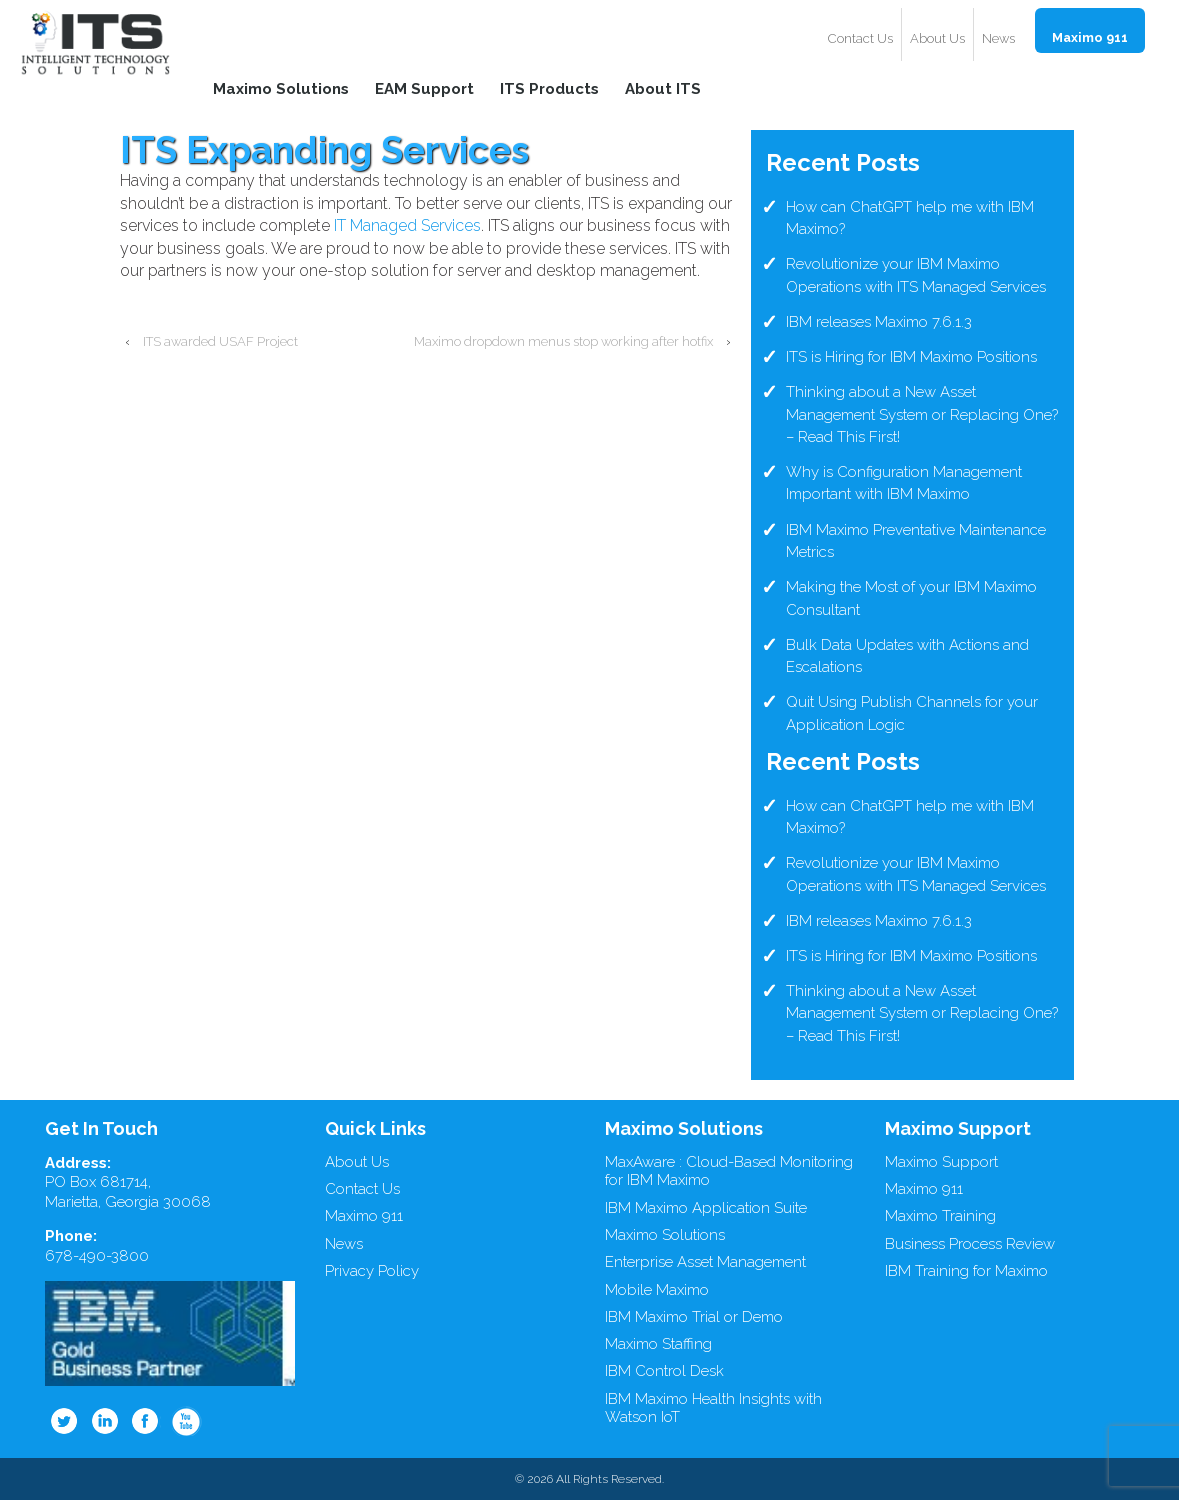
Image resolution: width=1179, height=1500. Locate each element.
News (998, 38)
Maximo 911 (1090, 37)
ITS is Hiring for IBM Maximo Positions (911, 357)
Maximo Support (941, 1162)
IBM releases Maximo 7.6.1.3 (879, 322)
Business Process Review (970, 1244)
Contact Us (860, 38)
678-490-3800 (97, 1256)
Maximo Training (940, 1216)
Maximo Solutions (281, 88)
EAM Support (424, 88)
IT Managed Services (407, 225)
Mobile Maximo (657, 1290)
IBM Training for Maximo (966, 1271)
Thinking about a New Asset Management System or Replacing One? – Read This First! (922, 414)
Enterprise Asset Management (705, 1262)
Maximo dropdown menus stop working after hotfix (563, 341)
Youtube (187, 1421)
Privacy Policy (372, 1271)
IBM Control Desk (664, 1371)
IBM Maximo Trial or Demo (694, 1317)
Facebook (146, 1421)
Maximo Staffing (658, 1344)
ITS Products (549, 88)
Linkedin (105, 1421)
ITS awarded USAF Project (220, 341)
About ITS (663, 88)
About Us (937, 38)
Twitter (64, 1421)
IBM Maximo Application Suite (706, 1208)
